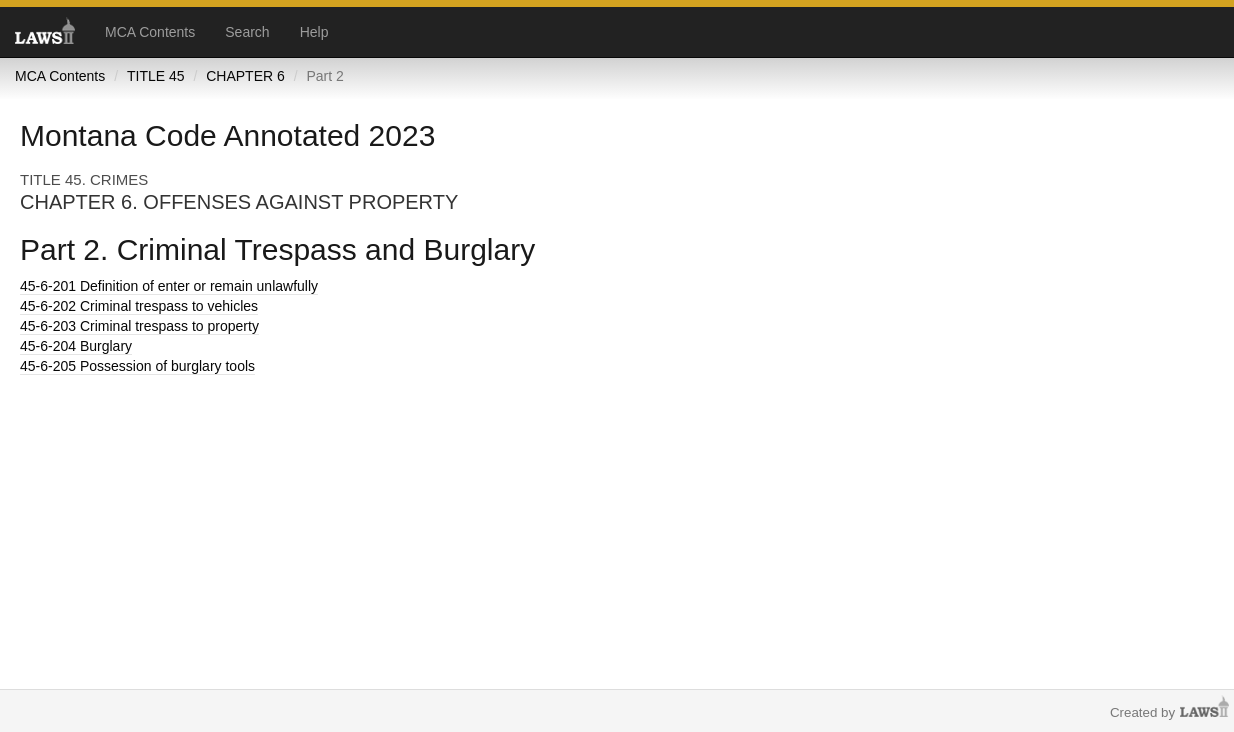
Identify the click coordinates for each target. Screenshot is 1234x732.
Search (247, 32)
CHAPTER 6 (245, 76)
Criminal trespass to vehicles (139, 306)
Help (314, 32)
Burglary (76, 346)
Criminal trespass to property (139, 326)
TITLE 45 (156, 76)
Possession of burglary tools (137, 366)
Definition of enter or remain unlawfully (169, 286)
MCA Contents (150, 32)
